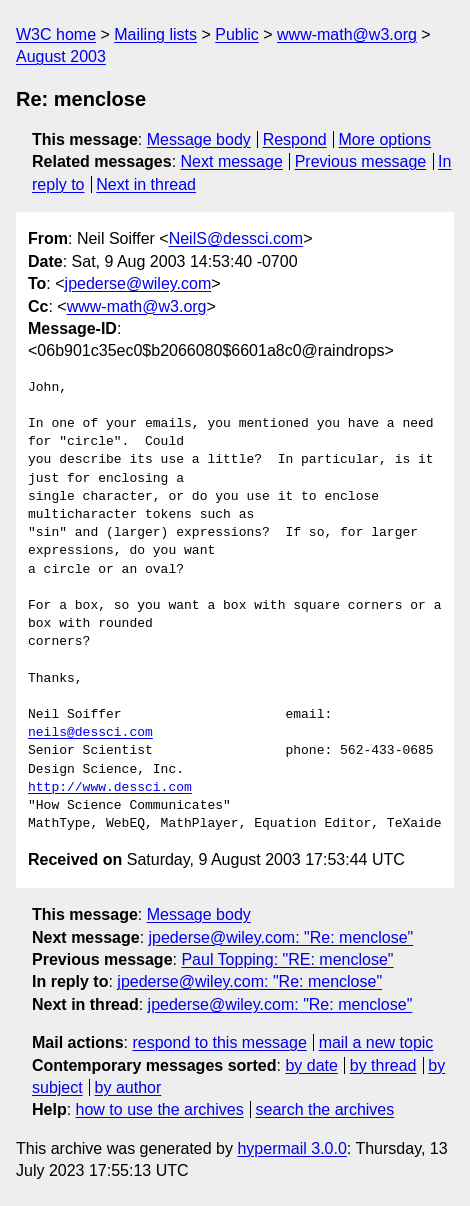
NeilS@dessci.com (236, 238)
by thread (383, 1065)
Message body (199, 139)
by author (128, 1087)
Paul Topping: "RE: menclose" (287, 959)
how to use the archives (160, 1109)
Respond (295, 139)
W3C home (56, 34)
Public (237, 34)
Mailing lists (155, 34)
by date (311, 1065)
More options (385, 139)
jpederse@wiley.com (138, 283)
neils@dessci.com (90, 733)
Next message (232, 161)
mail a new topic (376, 1042)
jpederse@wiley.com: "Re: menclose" (281, 937)
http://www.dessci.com (110, 788)
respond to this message (219, 1042)
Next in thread (146, 184)
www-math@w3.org (347, 34)
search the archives (325, 1109)
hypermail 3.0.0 (291, 1148)
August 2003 (61, 56)
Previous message (361, 161)
